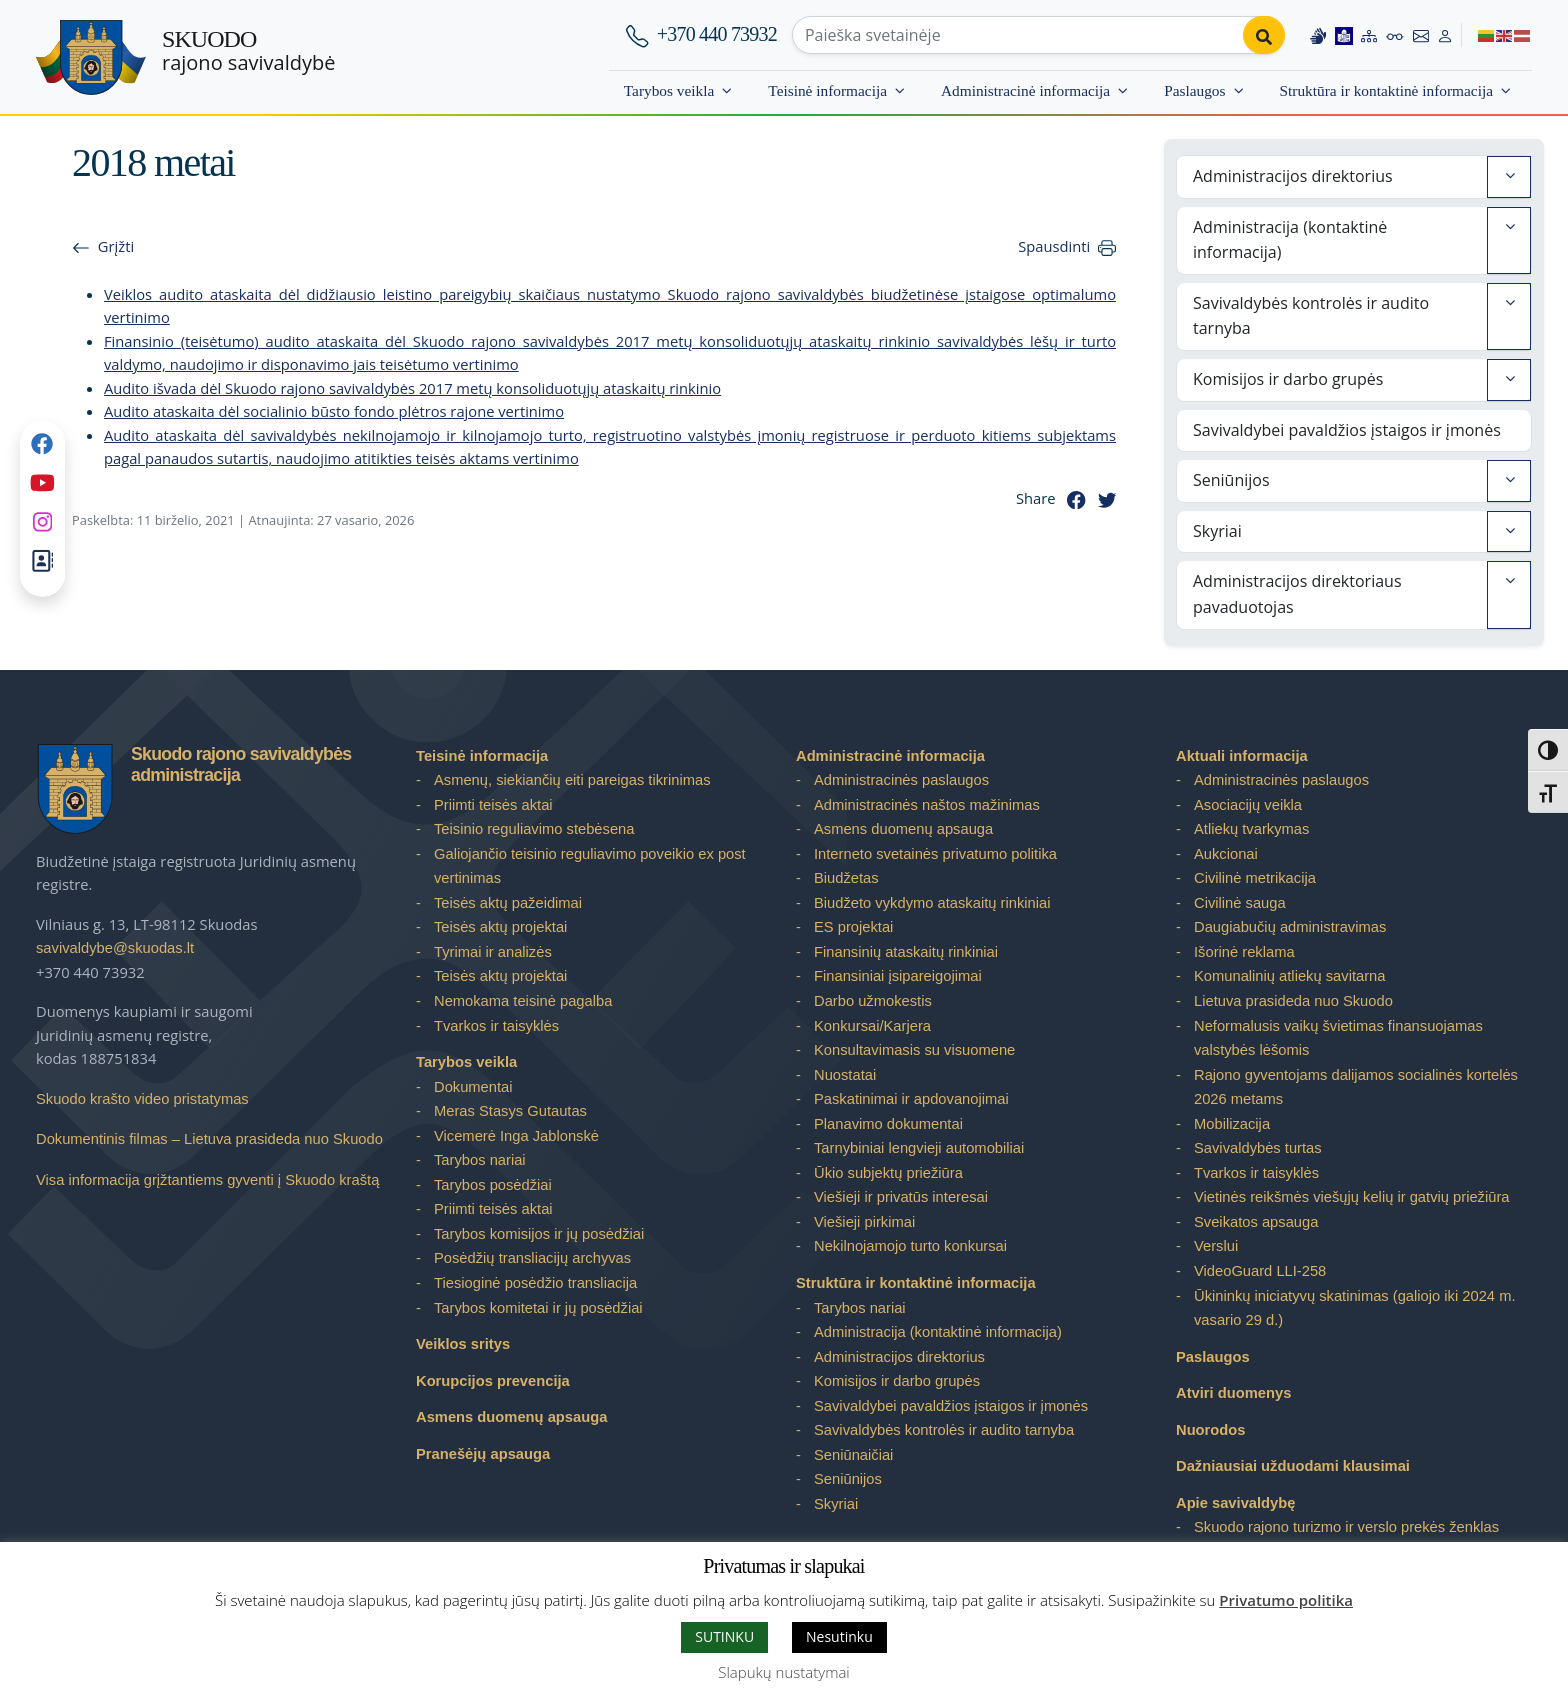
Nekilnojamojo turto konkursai (910, 1246)
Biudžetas (846, 878)
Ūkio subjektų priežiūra (888, 1173)
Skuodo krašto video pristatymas (142, 1099)
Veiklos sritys (463, 1344)
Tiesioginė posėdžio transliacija (535, 1283)
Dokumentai (473, 1087)
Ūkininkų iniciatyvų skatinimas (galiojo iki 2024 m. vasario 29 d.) (1355, 1308)
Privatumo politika (1286, 1600)
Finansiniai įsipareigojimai (898, 976)
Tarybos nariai (480, 1160)
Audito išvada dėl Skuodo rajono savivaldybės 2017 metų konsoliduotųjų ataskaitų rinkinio (412, 388)
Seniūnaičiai (853, 1455)
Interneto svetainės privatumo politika (935, 854)
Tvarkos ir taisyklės (496, 1026)
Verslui (1216, 1246)
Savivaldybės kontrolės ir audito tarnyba (1311, 316)
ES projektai (853, 927)
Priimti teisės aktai (493, 805)
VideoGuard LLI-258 (1260, 1271)
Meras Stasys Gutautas (510, 1111)
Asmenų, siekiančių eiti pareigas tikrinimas (572, 780)
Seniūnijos (1231, 480)
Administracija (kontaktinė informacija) (1290, 240)
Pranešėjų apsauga (483, 1454)
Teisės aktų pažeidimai (508, 903)
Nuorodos (1211, 1430)
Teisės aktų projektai (500, 927)
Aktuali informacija (1242, 756)
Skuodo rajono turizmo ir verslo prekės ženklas (1346, 1527)
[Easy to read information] (1344, 35)
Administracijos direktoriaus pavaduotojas (1297, 594)
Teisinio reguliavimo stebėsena (534, 829)
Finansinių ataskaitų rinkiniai (906, 952)
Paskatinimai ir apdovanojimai (911, 1099)
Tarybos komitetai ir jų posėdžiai (538, 1308)
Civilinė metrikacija (1255, 878)
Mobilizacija (1232, 1124)
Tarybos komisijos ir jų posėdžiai (539, 1234)
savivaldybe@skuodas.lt (115, 948)
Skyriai (1217, 531)
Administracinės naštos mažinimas (927, 805)
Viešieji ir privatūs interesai (901, 1197)
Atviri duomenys (1233, 1393)
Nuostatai (845, 1075)
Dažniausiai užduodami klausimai (1293, 1466)
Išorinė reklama (1244, 952)
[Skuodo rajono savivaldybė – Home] (91, 57)
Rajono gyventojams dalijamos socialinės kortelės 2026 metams (1356, 1087)
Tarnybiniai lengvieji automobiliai (919, 1148)
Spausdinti (1054, 246)
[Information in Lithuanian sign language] (1318, 35)
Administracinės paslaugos (901, 780)
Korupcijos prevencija (493, 1381)
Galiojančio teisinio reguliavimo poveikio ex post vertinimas (590, 866)
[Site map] (1369, 35)
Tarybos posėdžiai (493, 1185)
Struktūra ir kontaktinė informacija (1386, 90)
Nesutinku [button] (839, 1636)
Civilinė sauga (1240, 903)
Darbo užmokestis (873, 1001)
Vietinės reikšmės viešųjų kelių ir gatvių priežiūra (1352, 1197)
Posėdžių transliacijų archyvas (532, 1258)
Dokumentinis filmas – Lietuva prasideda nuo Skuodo (209, 1139)
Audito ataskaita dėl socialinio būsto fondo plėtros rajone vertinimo (334, 411)
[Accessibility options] (1395, 35)
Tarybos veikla (669, 90)
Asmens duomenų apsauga (511, 1417)
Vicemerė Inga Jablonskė (516, 1136)
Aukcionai (1226, 854)
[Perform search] (1264, 35)
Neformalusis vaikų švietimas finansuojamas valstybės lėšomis (1338, 1038)
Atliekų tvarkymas (1251, 829)
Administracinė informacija (1025, 90)
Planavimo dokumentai (888, 1124)
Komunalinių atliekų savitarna (1289, 976)
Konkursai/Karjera (872, 1026)
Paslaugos (1194, 90)
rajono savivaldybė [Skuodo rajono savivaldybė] (248, 51)
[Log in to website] (1445, 35)
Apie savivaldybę (1235, 1503)
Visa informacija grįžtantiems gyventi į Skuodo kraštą (207, 1180)
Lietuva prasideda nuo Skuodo (1293, 1001)
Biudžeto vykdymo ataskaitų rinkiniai (932, 903)
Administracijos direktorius (1293, 176)
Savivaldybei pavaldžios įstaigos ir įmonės (1347, 430)
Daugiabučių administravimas (1290, 927)
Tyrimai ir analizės (493, 952)
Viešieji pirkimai (864, 1222)
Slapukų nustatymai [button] (783, 1672)
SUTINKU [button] (724, 1636)
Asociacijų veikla (1248, 805)
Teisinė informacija (827, 90)
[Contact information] (1421, 35)
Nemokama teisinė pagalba (523, 1001)
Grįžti (116, 246)
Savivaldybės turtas (1258, 1148)
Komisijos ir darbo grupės (1288, 379)
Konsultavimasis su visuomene (914, 1050)
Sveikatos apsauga (1256, 1222)
